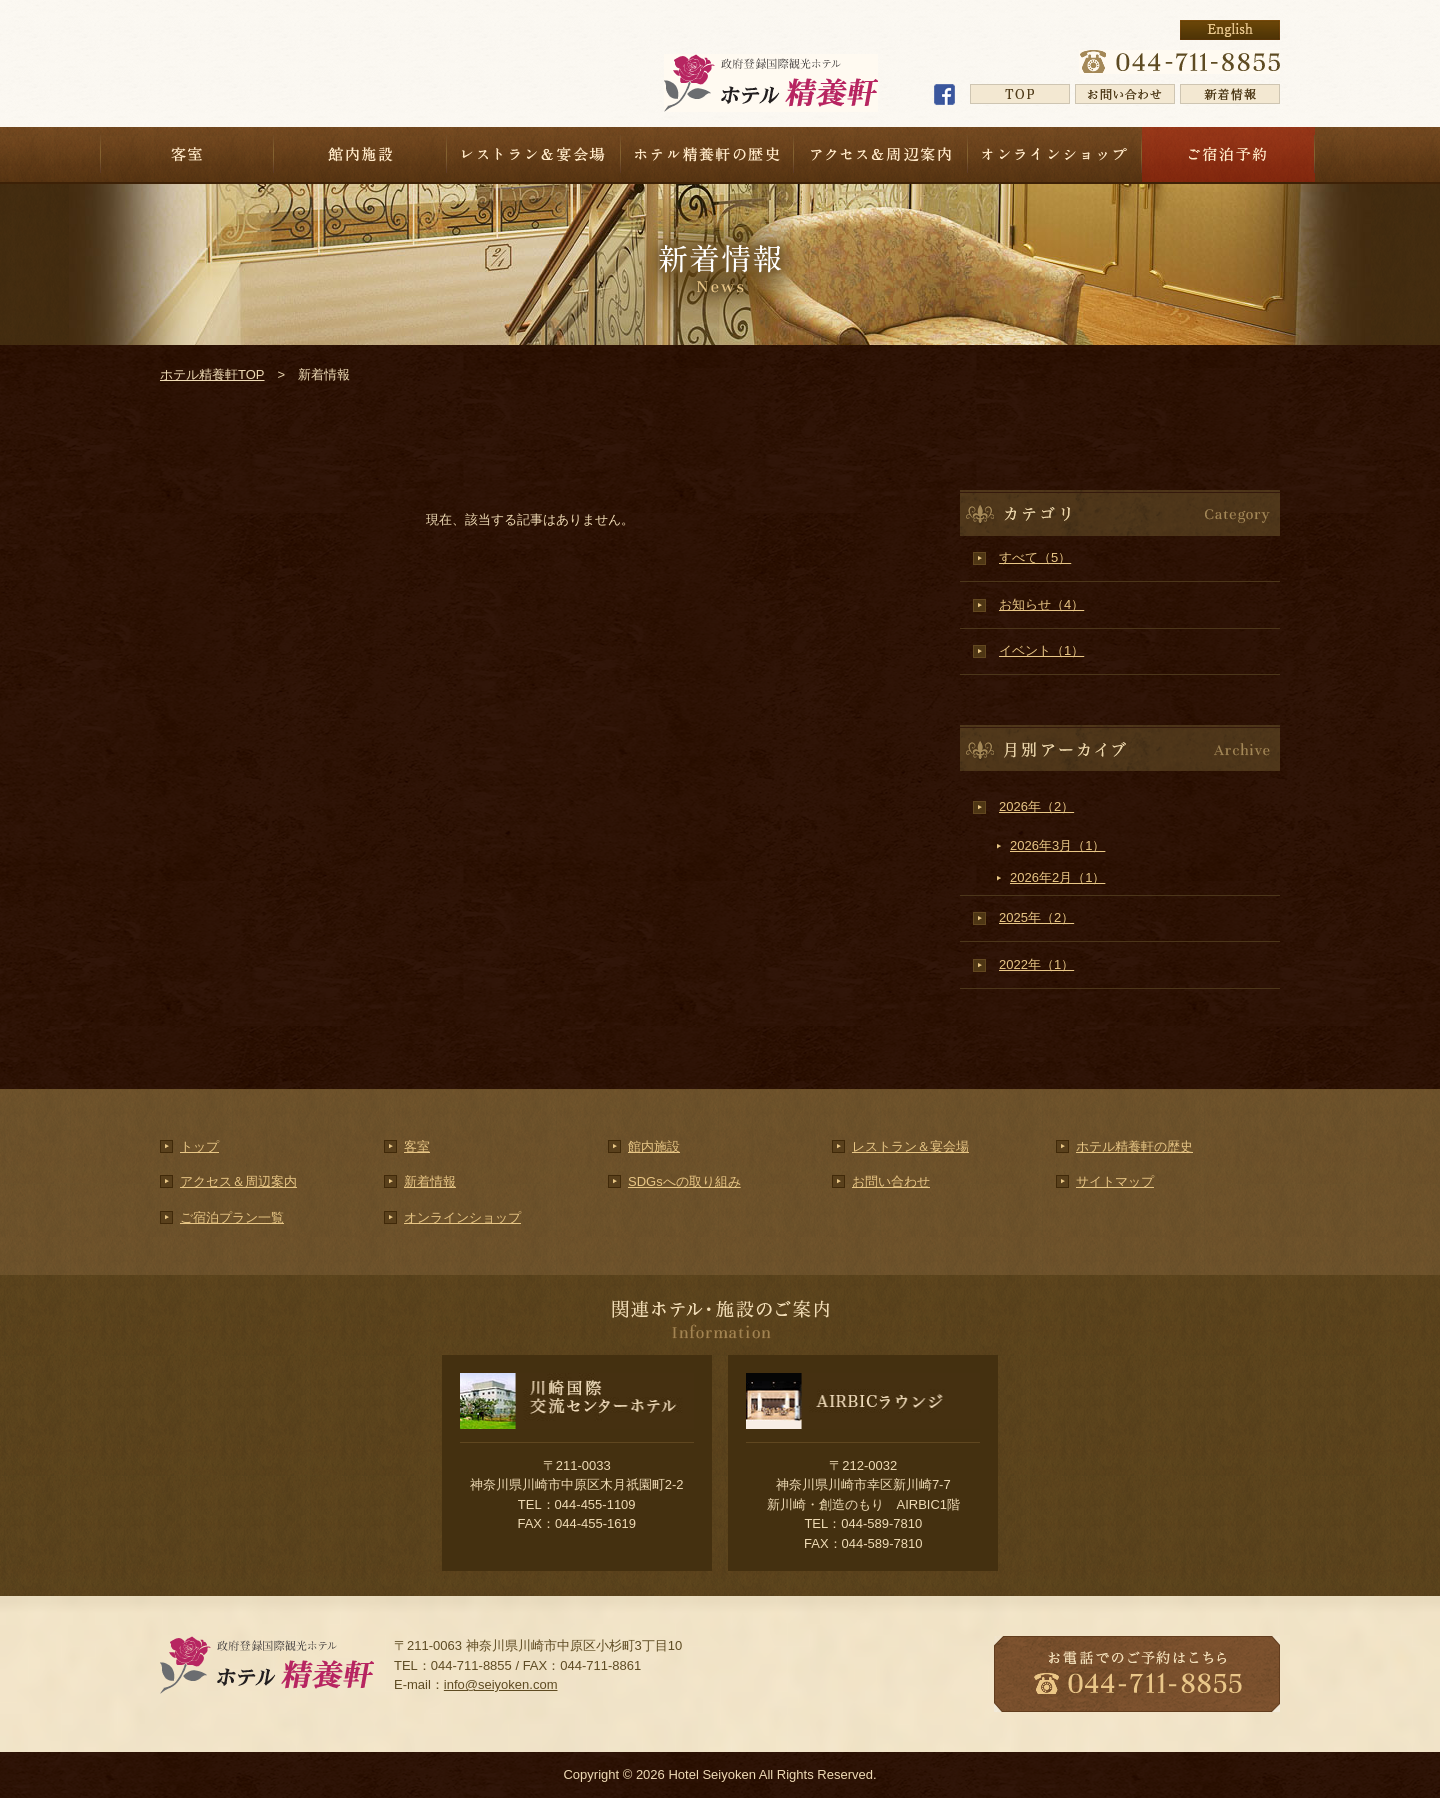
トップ (199, 1146)
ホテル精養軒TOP (212, 374)
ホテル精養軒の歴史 (708, 154)
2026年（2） (1036, 806)
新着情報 (430, 1181)
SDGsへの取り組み (684, 1181)
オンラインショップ (1055, 154)
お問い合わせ (891, 1181)
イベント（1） (1041, 650)
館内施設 (361, 154)
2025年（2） (1036, 917)
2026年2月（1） (1057, 877)
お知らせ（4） (1041, 604)
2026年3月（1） (1057, 845)
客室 (187, 154)
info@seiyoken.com (501, 1684)
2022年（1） (1036, 964)
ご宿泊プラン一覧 (232, 1217)
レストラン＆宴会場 (534, 154)
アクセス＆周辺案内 (881, 154)
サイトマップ (1115, 1181)
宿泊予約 (1229, 154)
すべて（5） (1035, 557)
